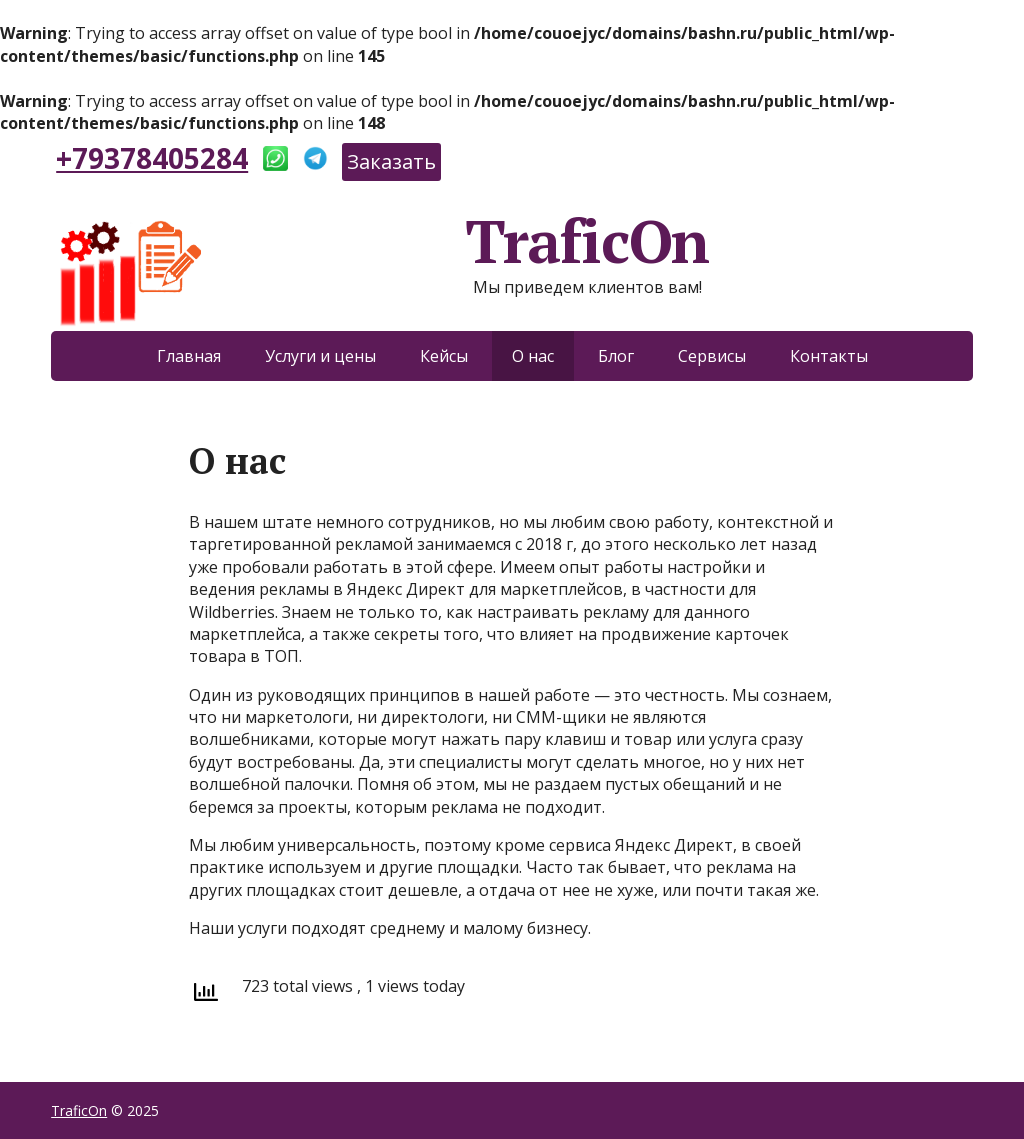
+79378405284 (152, 158)
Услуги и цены (320, 356)
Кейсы (444, 356)
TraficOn (380, 241)
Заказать (391, 161)
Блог (616, 356)
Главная (189, 356)
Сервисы (712, 356)
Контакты (829, 356)
